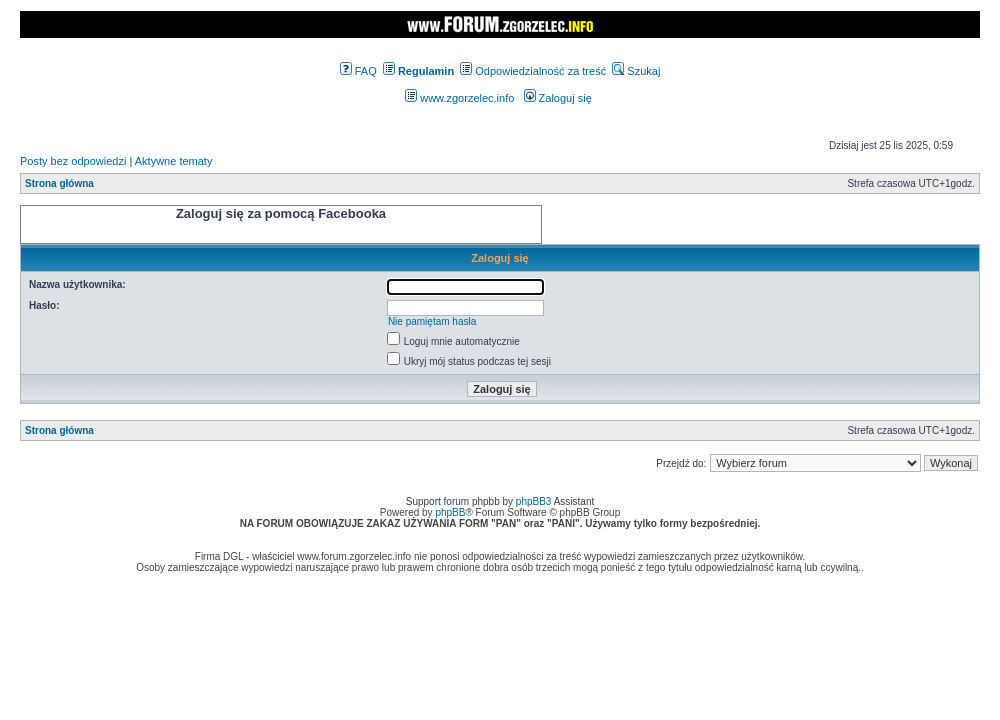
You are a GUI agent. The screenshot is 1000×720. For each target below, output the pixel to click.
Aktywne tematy (174, 161)
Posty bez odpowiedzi (73, 161)
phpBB (450, 512)
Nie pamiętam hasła (432, 321)
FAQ (358, 71)
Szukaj (636, 71)
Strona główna (59, 183)
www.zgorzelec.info (459, 98)
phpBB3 (534, 501)
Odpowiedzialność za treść (533, 71)
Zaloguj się (558, 98)
